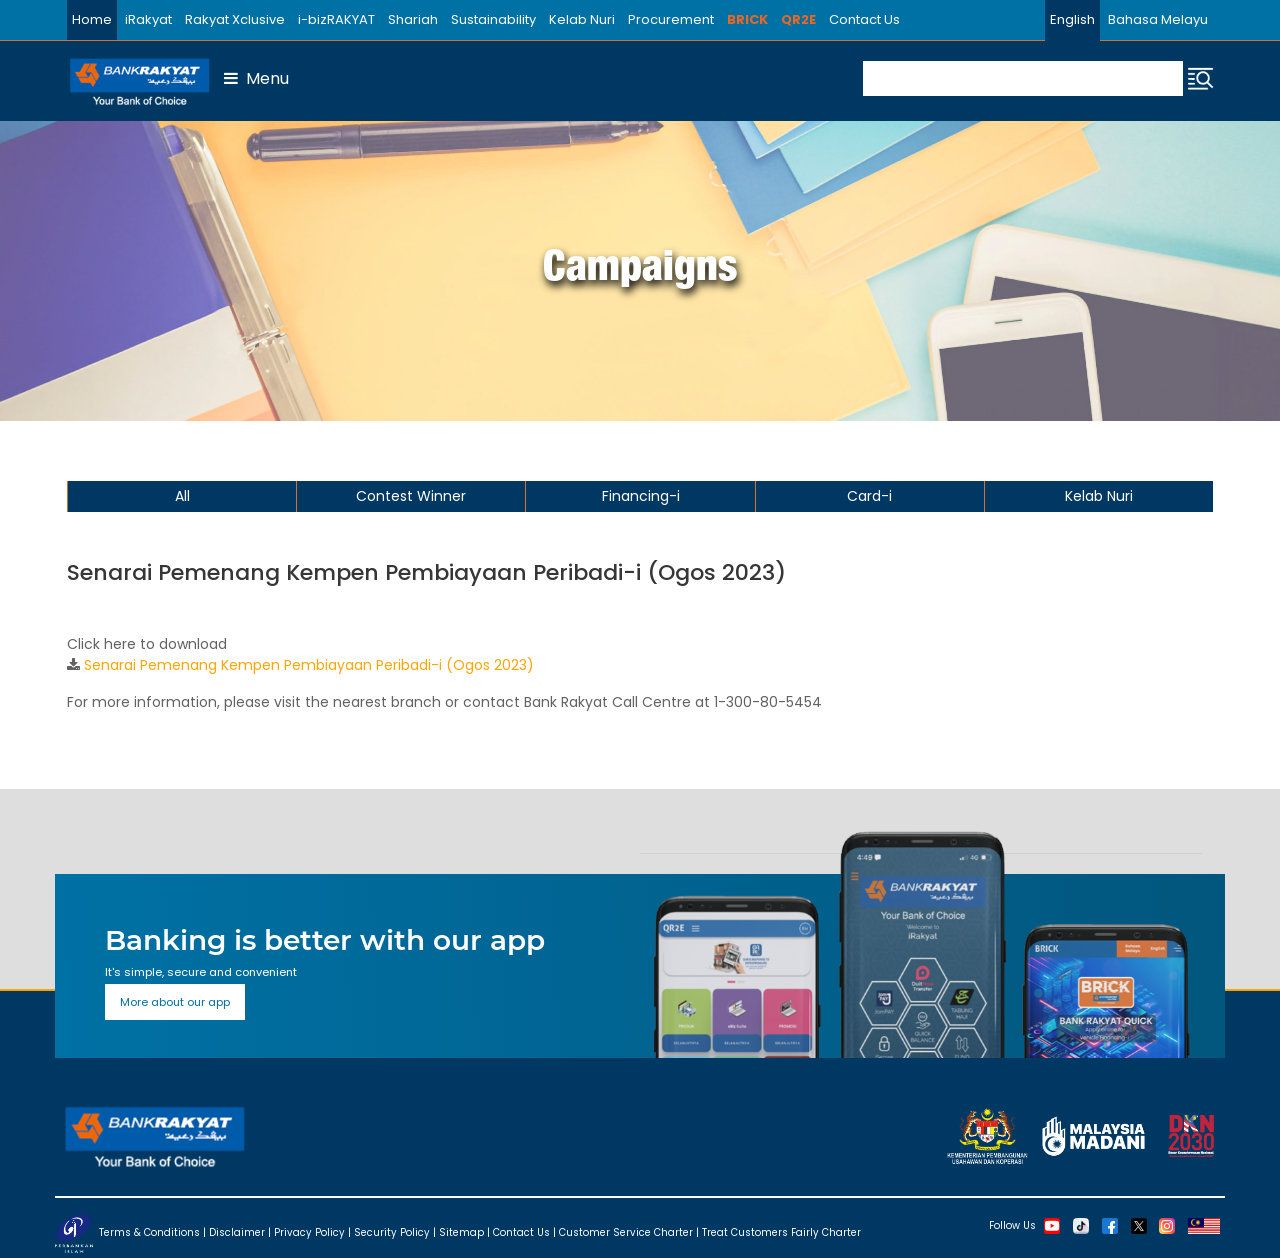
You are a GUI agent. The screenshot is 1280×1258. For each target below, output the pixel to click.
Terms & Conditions (149, 1232)
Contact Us (864, 19)
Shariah (413, 19)
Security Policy (392, 1232)
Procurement (671, 19)
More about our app (175, 1002)
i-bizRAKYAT (336, 19)
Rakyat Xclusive (235, 19)
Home (92, 19)
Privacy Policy (309, 1232)
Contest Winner (411, 496)
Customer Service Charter (626, 1232)
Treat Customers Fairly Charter (781, 1232)
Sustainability (493, 19)
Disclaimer (237, 1232)
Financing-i (641, 496)
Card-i (869, 496)
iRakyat (148, 19)
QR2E (798, 19)
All (182, 496)
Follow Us (1012, 1224)
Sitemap (461, 1232)
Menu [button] (256, 78)
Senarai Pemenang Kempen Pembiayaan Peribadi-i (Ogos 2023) (309, 665)
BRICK (747, 19)
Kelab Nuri (582, 19)
